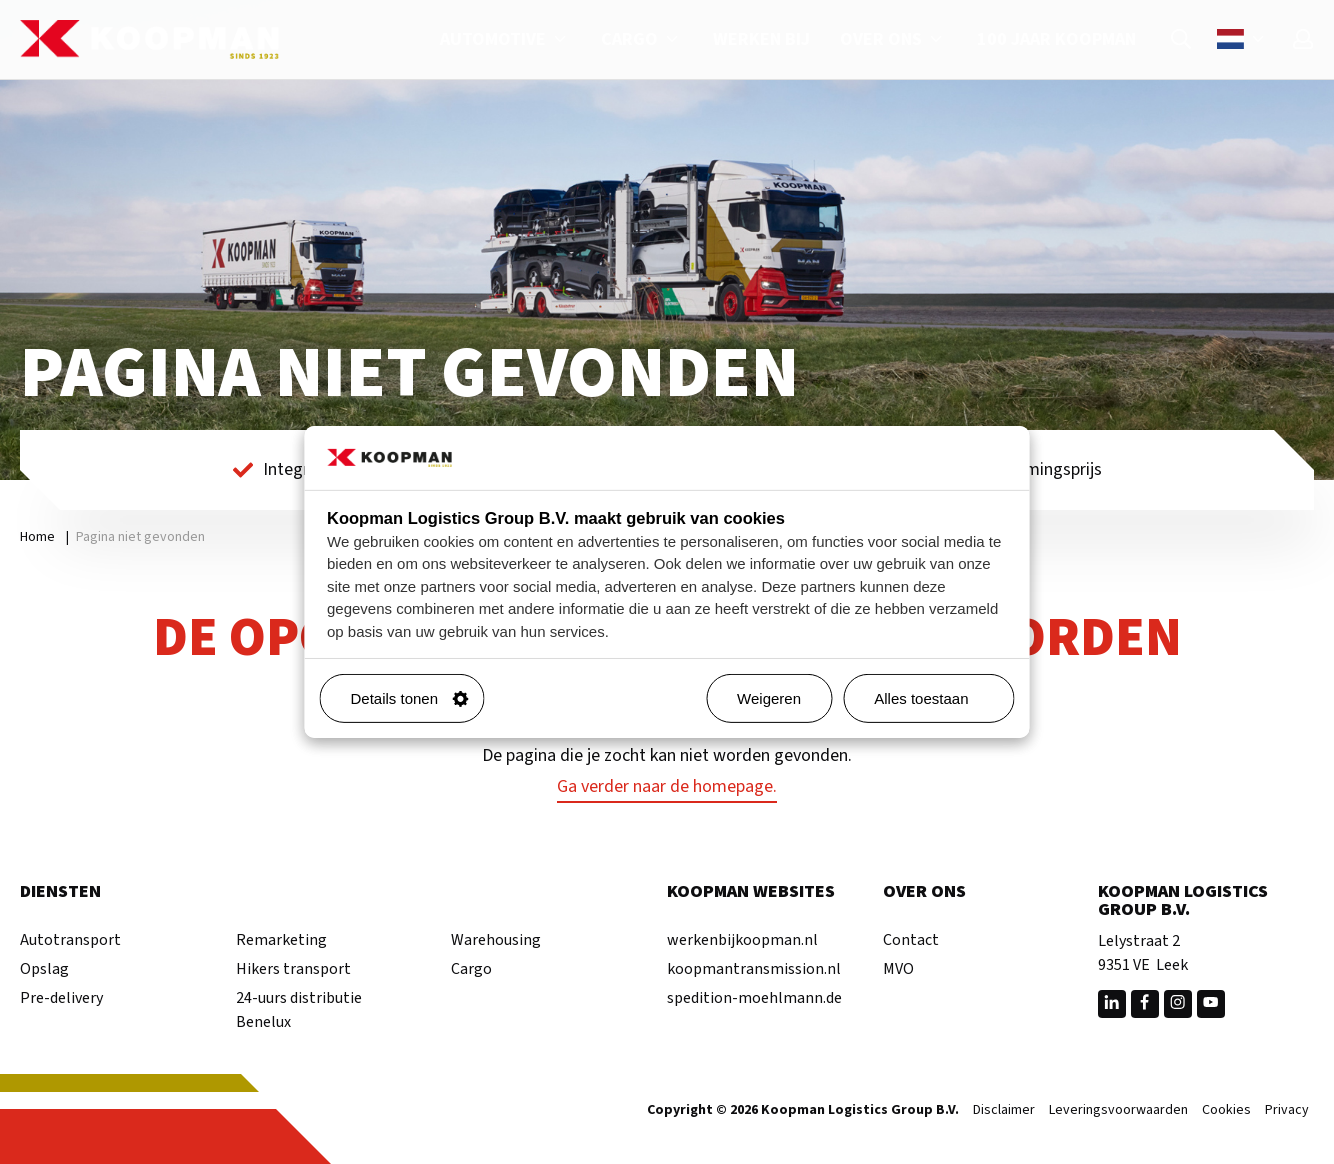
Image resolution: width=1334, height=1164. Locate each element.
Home (37, 537)
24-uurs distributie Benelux (299, 1010)
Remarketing (281, 940)
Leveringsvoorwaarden (1118, 1111)
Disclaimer (1004, 1111)
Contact (911, 940)
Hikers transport (293, 969)
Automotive (505, 39)
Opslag (44, 969)
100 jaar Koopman (1056, 39)
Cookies (1226, 1111)
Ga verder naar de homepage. (667, 786)
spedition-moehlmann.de (754, 998)
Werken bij (761, 39)
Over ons (893, 39)
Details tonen (410, 698)
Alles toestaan (936, 698)
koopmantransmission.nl (754, 969)
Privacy (1287, 1111)
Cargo (642, 39)
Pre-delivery (61, 998)
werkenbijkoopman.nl (742, 940)
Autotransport (70, 940)
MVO (898, 969)
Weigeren (769, 698)
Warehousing (496, 940)
